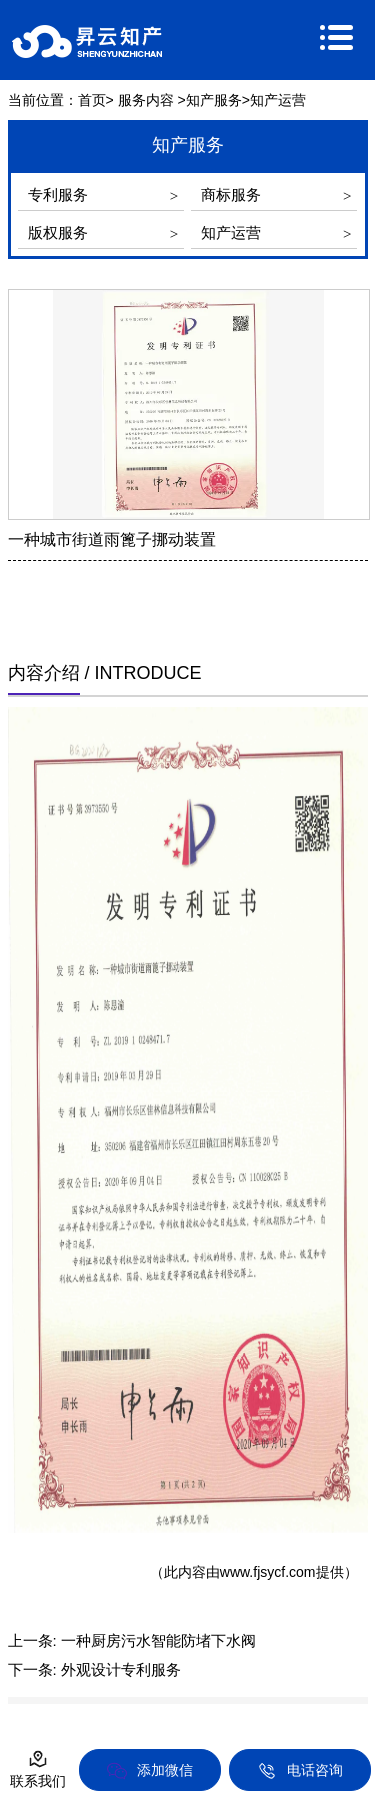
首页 (92, 100)
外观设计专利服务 (121, 1669)
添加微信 (150, 1771)
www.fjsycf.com (268, 1572)
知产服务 (214, 100)
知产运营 (231, 232)
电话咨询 (300, 1771)
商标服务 (231, 194)
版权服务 (58, 232)
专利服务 (58, 194)
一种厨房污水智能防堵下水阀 (158, 1640)
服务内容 (146, 100)
